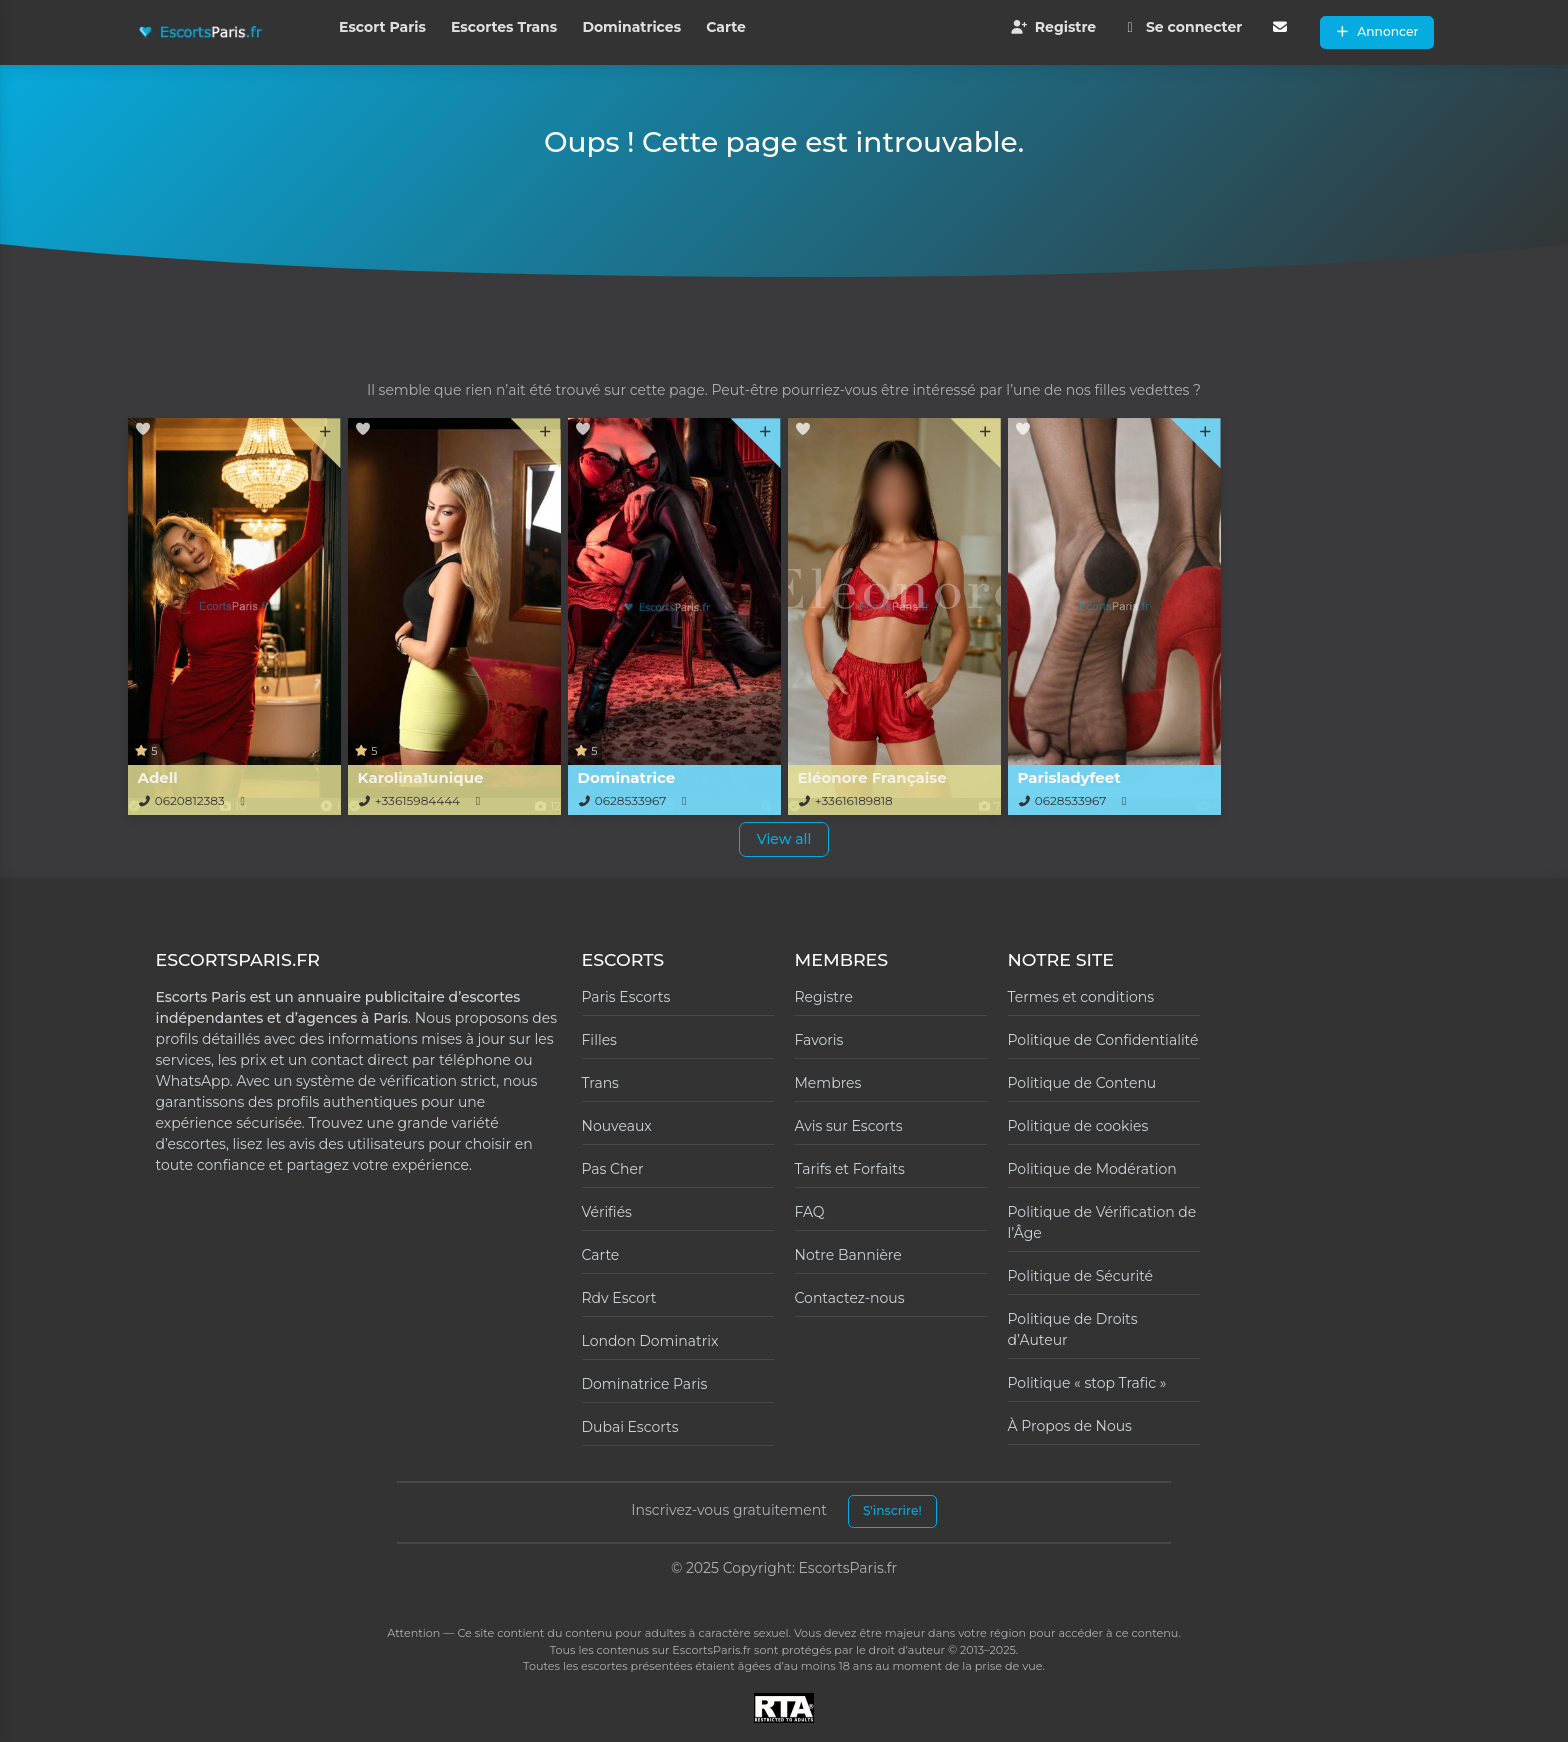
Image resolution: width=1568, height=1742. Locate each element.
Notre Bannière (848, 1255)
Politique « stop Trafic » (1087, 1383)
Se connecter (1181, 27)
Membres (828, 1083)
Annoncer (1377, 31)
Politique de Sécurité (1081, 1276)
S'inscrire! (892, 1510)
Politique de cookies (1078, 1126)
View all (784, 839)
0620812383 (190, 800)
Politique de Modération (1092, 1169)
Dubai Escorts (630, 1427)
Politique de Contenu (1082, 1083)
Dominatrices (631, 27)
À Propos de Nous (1070, 1426)
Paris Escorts (626, 997)
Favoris (819, 1040)
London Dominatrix (650, 1341)
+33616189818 (854, 800)
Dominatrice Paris (645, 1384)
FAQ (810, 1212)
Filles (599, 1040)
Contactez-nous (850, 1298)
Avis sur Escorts (849, 1126)
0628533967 (631, 800)
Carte (726, 27)
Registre (1053, 27)
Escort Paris (382, 27)
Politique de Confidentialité (1103, 1040)
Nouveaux (617, 1126)
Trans (600, 1083)
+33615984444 (417, 800)
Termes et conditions (1081, 997)
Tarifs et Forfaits (850, 1169)
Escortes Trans (504, 27)
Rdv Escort (619, 1298)
